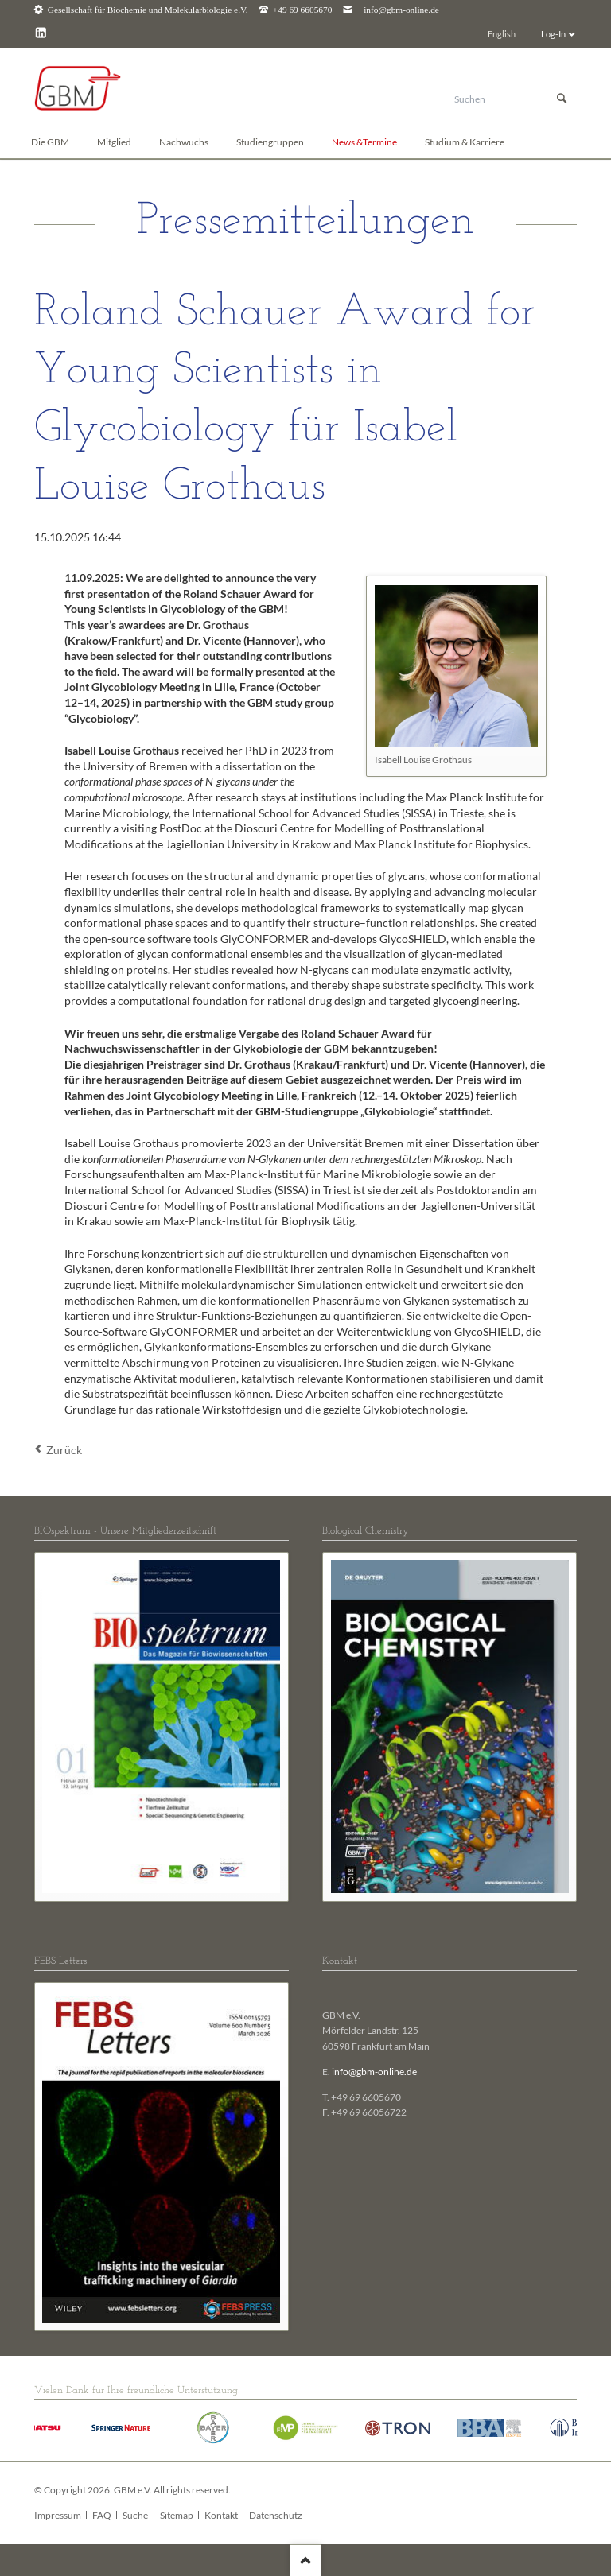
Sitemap (176, 2515)
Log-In (553, 34)
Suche (135, 2515)
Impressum (57, 2515)
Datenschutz (275, 2515)
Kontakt (221, 2515)
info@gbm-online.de (401, 10)
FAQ (101, 2515)
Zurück (64, 1450)
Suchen (562, 99)
